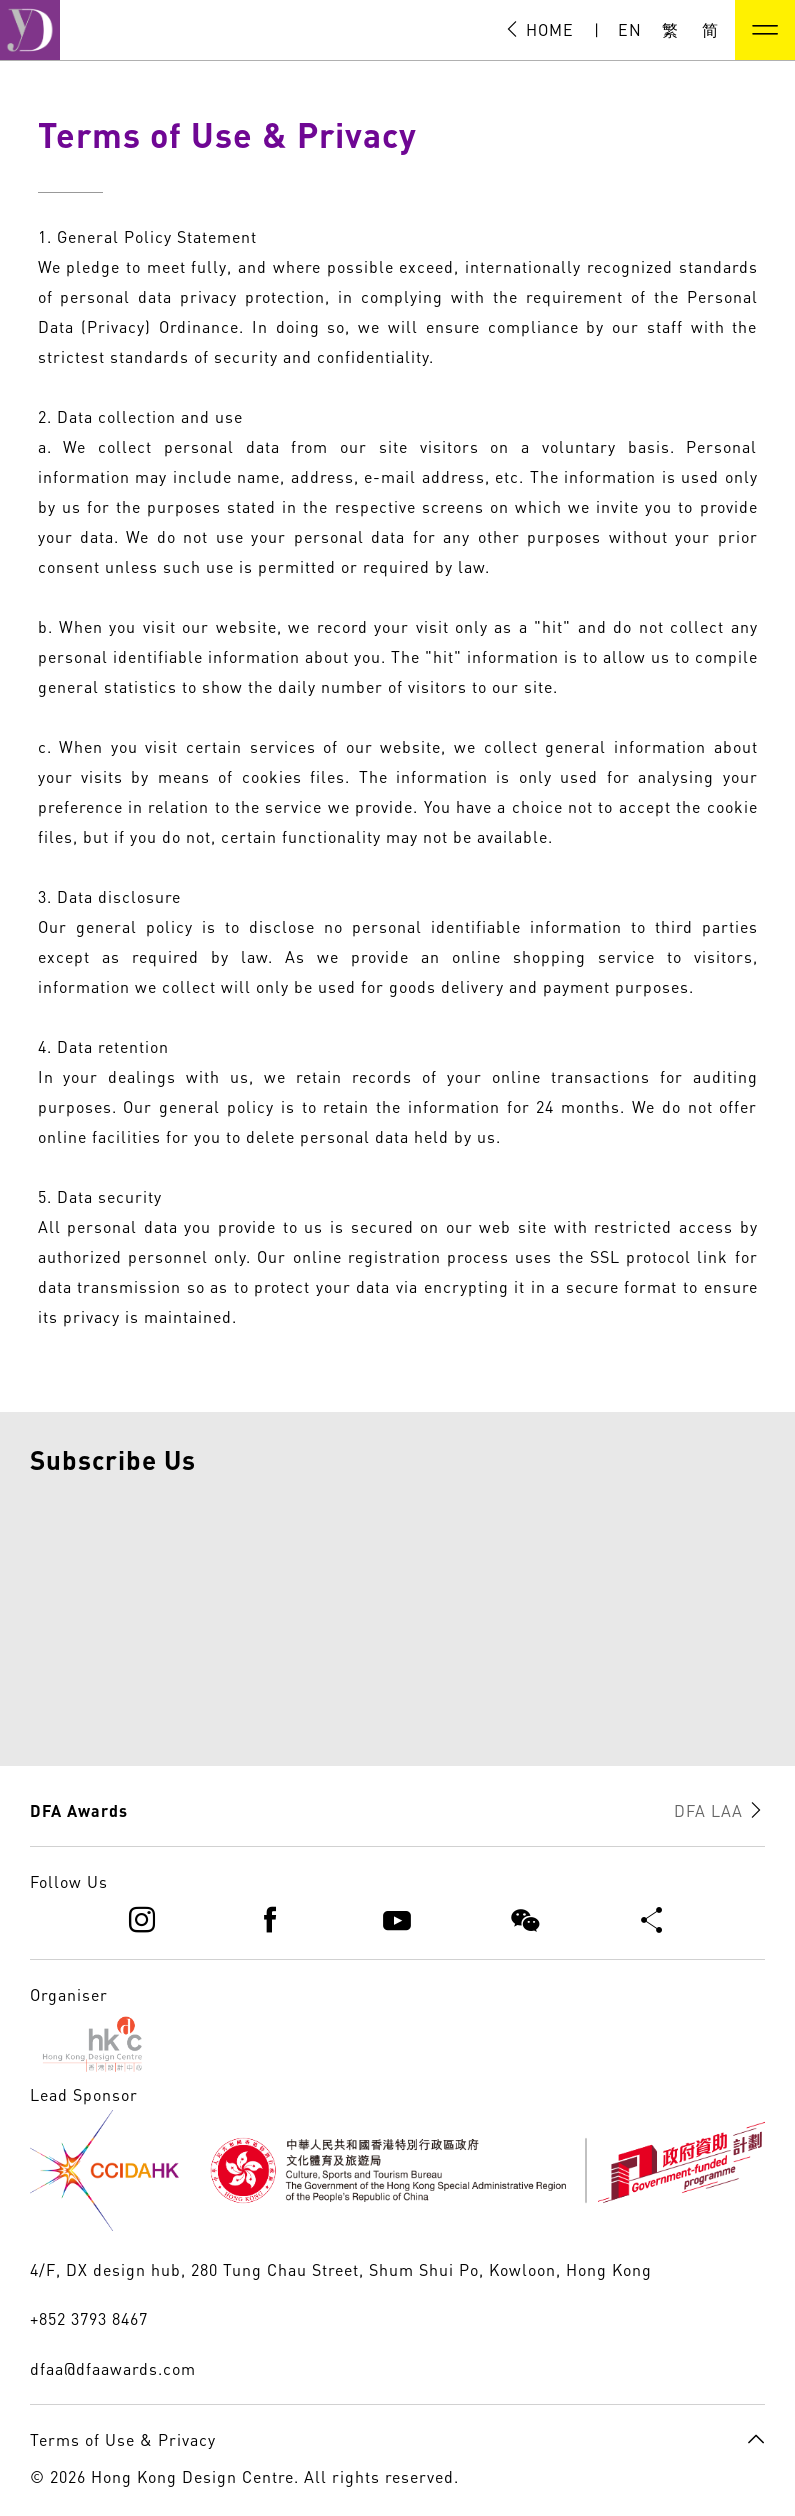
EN (630, 30)
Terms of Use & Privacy (123, 2440)
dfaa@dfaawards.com (113, 2369)
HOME (539, 30)
